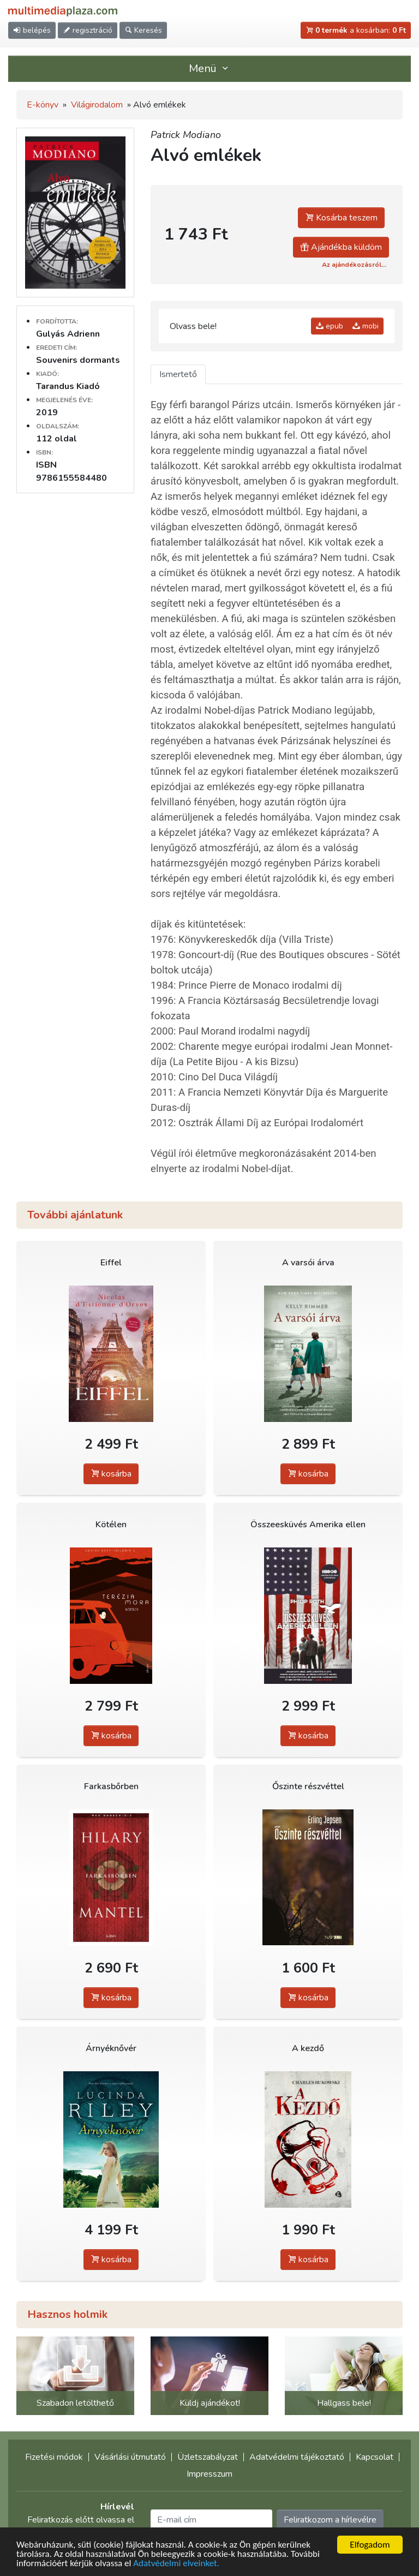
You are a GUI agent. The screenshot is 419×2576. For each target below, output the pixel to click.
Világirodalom (97, 105)
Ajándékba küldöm (341, 247)
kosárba (111, 1474)
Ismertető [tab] (178, 374)
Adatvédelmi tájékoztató (296, 2457)
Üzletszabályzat (207, 2457)
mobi (365, 326)
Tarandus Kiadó (68, 386)
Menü (209, 68)
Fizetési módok (54, 2457)
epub (329, 326)
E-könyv (42, 105)
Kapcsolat (374, 2457)
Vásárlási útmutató (130, 2457)
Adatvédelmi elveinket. (176, 2563)
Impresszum (209, 2474)
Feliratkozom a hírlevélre (330, 2520)
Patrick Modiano (186, 134)
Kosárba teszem (341, 218)
